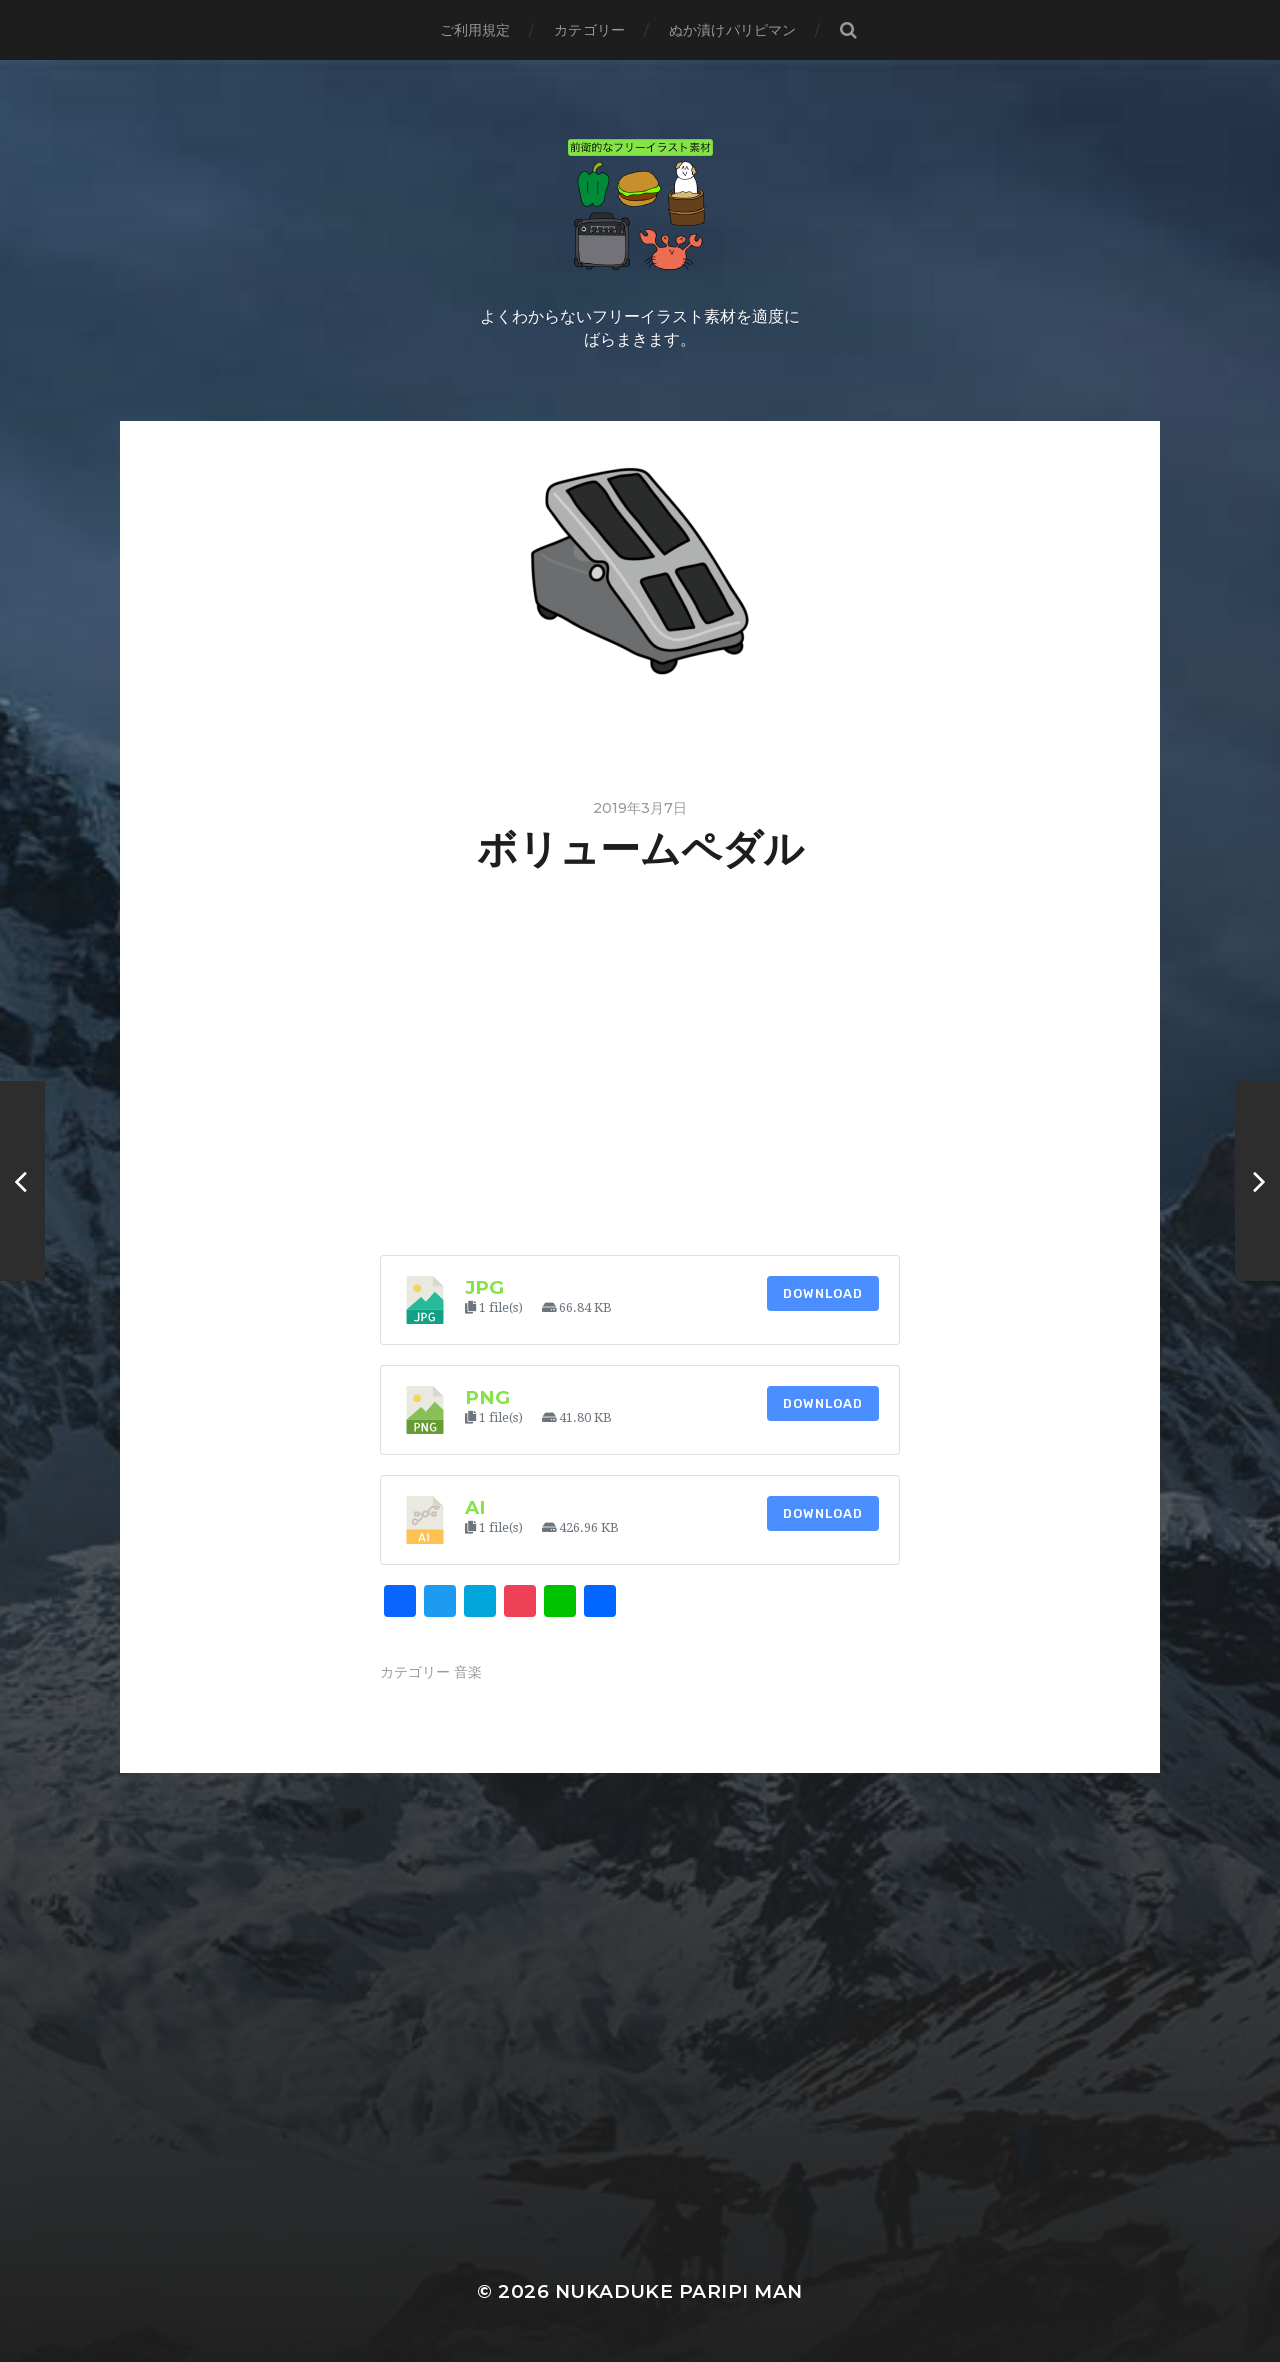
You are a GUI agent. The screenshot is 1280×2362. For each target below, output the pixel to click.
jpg (484, 1287)
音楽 (468, 1672)
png (487, 1397)
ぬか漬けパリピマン (732, 30)
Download (823, 1293)
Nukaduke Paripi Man (679, 2291)
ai (475, 1507)
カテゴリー (589, 30)
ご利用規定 (475, 30)
